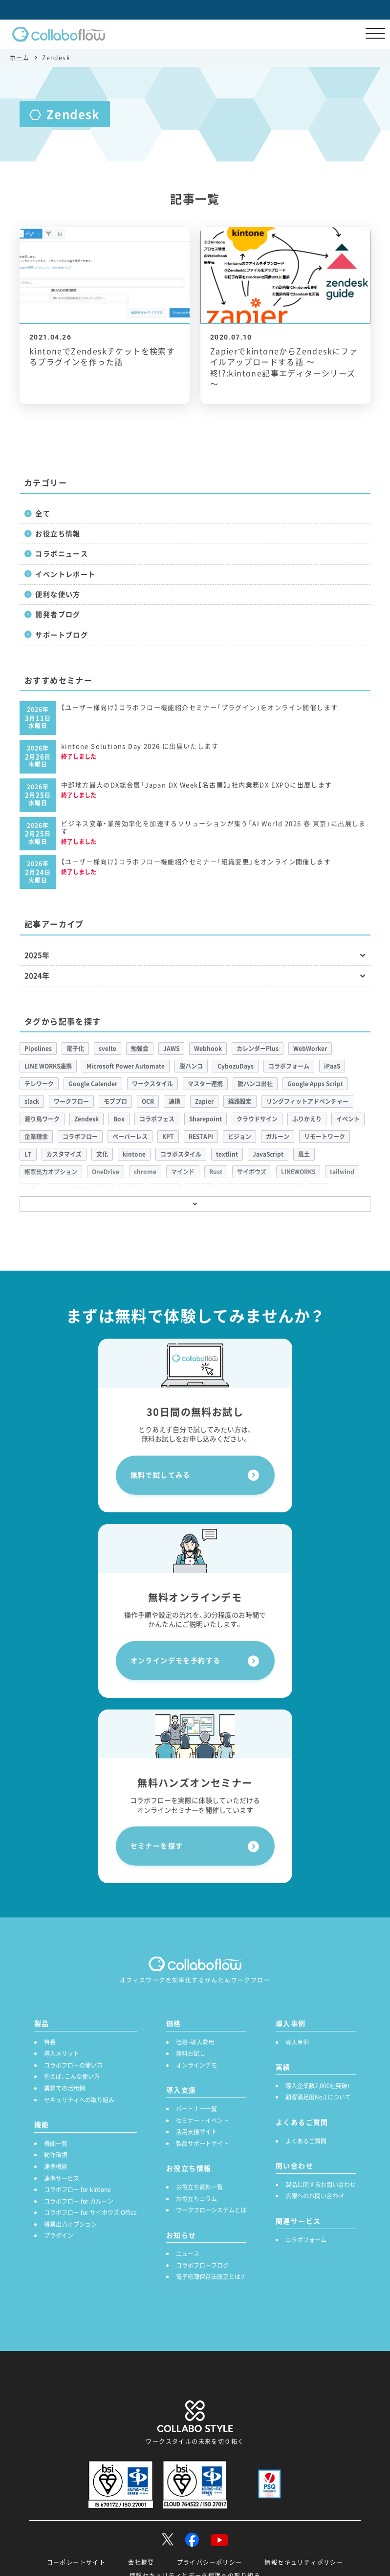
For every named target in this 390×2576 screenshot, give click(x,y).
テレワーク (39, 1083)
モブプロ (115, 1101)
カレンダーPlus (258, 1048)
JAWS (171, 1048)
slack (31, 1101)
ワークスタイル (152, 1083)
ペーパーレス (130, 1136)
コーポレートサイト (76, 2562)
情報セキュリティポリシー (303, 2562)
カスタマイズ (64, 1154)
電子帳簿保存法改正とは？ (210, 2276)
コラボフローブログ (202, 2265)
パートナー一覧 (196, 2108)
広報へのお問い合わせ (314, 2195)
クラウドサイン (257, 1119)
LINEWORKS (298, 1171)
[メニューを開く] (375, 34)
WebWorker (310, 1048)
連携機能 (55, 2166)
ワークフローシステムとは (211, 2210)
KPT (168, 1136)
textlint (227, 1154)
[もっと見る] (195, 1204)
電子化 (75, 1048)
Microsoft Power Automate (126, 1066)
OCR (148, 1101)
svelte (107, 1048)
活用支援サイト (196, 2131)
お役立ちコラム (196, 2198)
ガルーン (277, 1136)
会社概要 (141, 2562)
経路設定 (240, 1101)
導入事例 (297, 2042)
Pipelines (38, 1048)
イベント (348, 1119)
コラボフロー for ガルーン (78, 2201)
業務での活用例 (64, 2088)
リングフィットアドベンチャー (307, 1101)
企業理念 (36, 1136)
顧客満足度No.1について (318, 2097)
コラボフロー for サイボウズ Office (90, 2212)
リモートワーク (324, 1136)
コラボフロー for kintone (77, 2189)
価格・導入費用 (195, 2042)
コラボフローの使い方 (73, 2065)
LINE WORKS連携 (48, 1066)
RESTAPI (201, 1136)
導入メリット (61, 2053)
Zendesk (86, 1119)
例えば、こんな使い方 (72, 2076)
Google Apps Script (315, 1083)
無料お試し (190, 2053)
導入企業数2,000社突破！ (317, 2085)
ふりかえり (307, 1119)
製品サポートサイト (202, 2143)
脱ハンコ (191, 1066)
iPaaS (332, 1066)
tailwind (342, 1171)
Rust (215, 1171)
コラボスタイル (180, 1154)
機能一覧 (55, 2143)
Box (119, 1119)
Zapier (204, 1101)
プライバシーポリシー (209, 2562)
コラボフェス (156, 1119)
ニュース (187, 2253)
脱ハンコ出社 (255, 1083)
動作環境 (55, 2154)
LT (28, 1154)
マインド (183, 1171)
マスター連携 (205, 1083)
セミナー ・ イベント (202, 2120)
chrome (145, 1171)
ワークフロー (71, 1101)
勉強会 (140, 1048)
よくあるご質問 (305, 2141)
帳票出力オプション (50, 1171)
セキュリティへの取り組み (79, 2100)
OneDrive (105, 1171)
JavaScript (268, 1154)
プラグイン (58, 2235)
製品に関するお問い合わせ (320, 2184)
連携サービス (61, 2178)
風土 (304, 1154)
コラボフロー (80, 1136)
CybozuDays (235, 1066)
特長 (50, 2042)
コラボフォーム (288, 1066)
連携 (174, 1101)
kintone (134, 1154)
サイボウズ (251, 1171)
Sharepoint (205, 1119)
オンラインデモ (196, 2065)
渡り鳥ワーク (42, 1119)
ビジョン (239, 1136)
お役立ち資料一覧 (199, 2187)
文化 (102, 1154)
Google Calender (92, 1083)
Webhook (208, 1048)
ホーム (19, 57)
